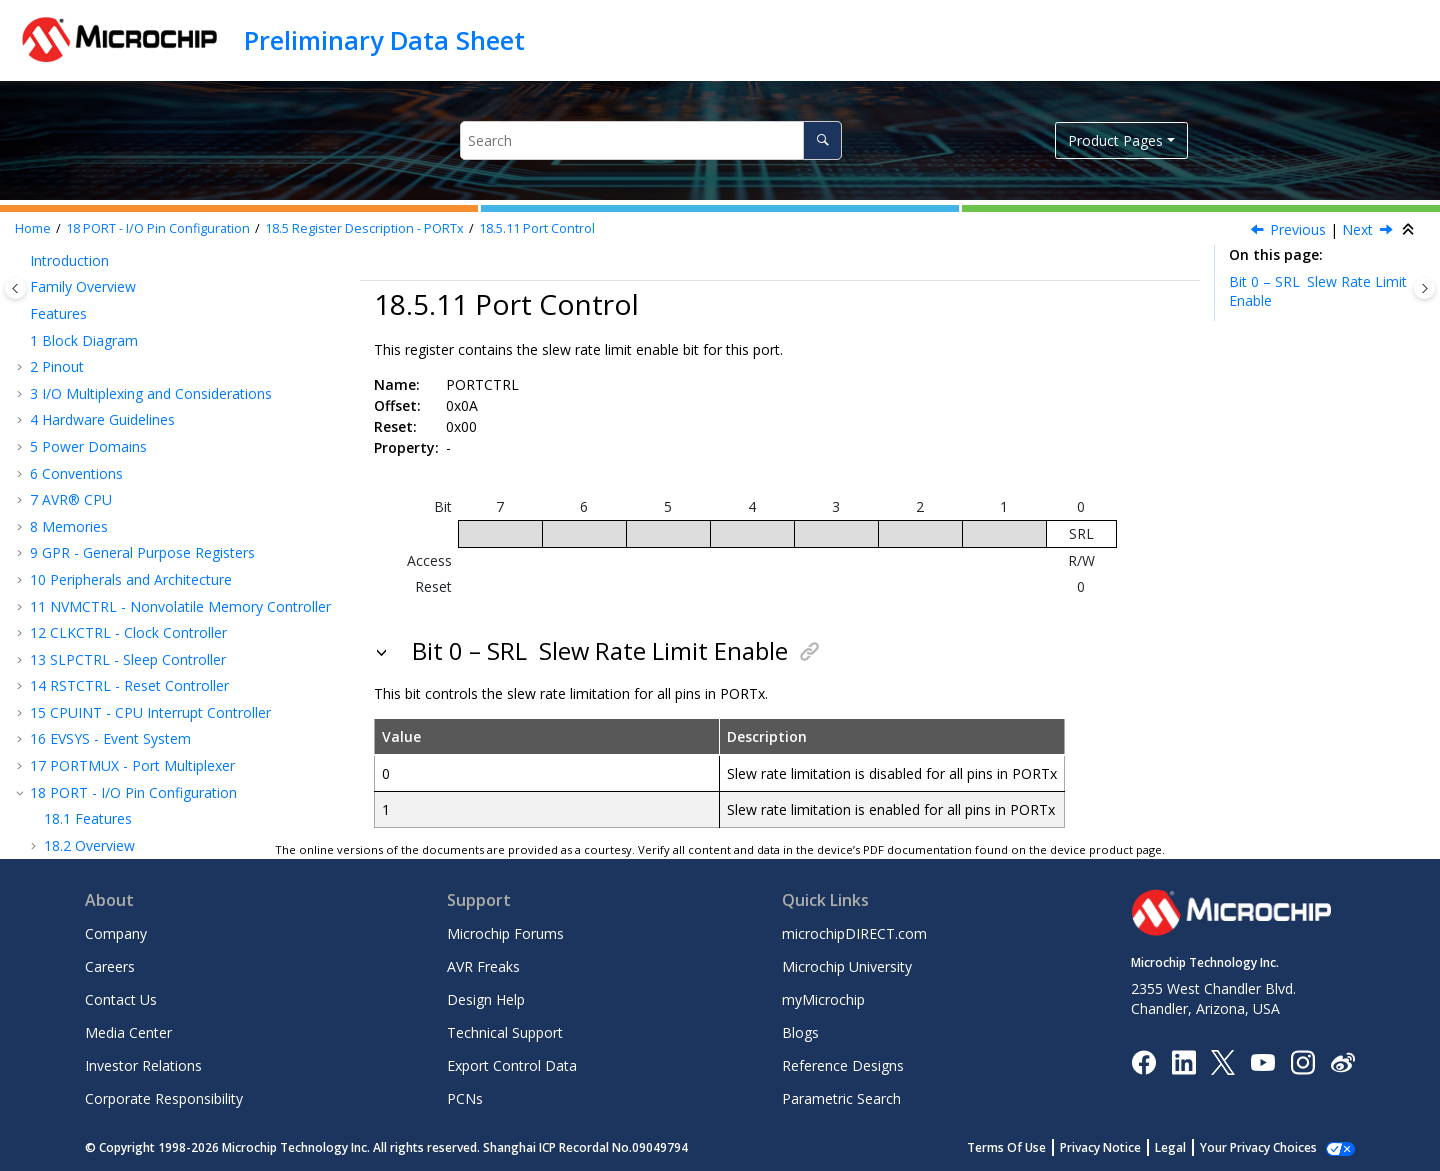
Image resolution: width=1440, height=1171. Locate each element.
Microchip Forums (505, 933)
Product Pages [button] (1115, 140)
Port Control (537, 228)
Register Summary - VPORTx (152, 663)
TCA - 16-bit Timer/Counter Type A (152, 796)
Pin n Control (125, 610)
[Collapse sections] (1410, 230)
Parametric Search (841, 1098)
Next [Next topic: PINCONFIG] (1357, 229)
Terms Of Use (1028, 1147)
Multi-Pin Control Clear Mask (175, 584)
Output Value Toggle (145, 397)
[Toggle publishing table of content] (15, 288)
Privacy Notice (1122, 1147)
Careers (110, 966)
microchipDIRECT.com (854, 933)
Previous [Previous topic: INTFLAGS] (1298, 229)
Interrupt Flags (130, 451)
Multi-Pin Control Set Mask (169, 557)
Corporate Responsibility (164, 1098)
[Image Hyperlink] (1262, 1061)
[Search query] (650, 140)
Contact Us (121, 999)
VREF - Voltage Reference (122, 743)
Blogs (800, 1032)
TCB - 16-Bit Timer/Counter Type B (154, 823)
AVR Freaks (483, 966)
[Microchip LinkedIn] (1183, 1060)
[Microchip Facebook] (1143, 1060)
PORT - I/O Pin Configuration (158, 228)
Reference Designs (843, 1065)
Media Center (128, 1032)
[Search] (822, 140)
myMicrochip (823, 999)
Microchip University (847, 966)
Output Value (121, 318)
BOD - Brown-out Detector (128, 717)
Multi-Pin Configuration (157, 504)
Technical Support (505, 1032)
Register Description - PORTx (364, 228)
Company (116, 933)
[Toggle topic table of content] (1424, 288)
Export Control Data (512, 1065)
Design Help (486, 999)
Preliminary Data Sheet (384, 40)
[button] (50, 265)
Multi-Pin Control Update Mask (182, 530)
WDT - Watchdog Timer (117, 770)
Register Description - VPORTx (158, 690)
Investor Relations (143, 1065)
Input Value (115, 424)
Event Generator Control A (168, 637)
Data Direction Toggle (151, 291)
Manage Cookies (1269, 1147)
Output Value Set (133, 344)
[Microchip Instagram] (1302, 1060)
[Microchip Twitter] (1223, 1060)
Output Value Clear (139, 371)
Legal (1192, 1147)
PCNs (465, 1098)
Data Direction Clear (145, 264)
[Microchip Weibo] (1342, 1061)
